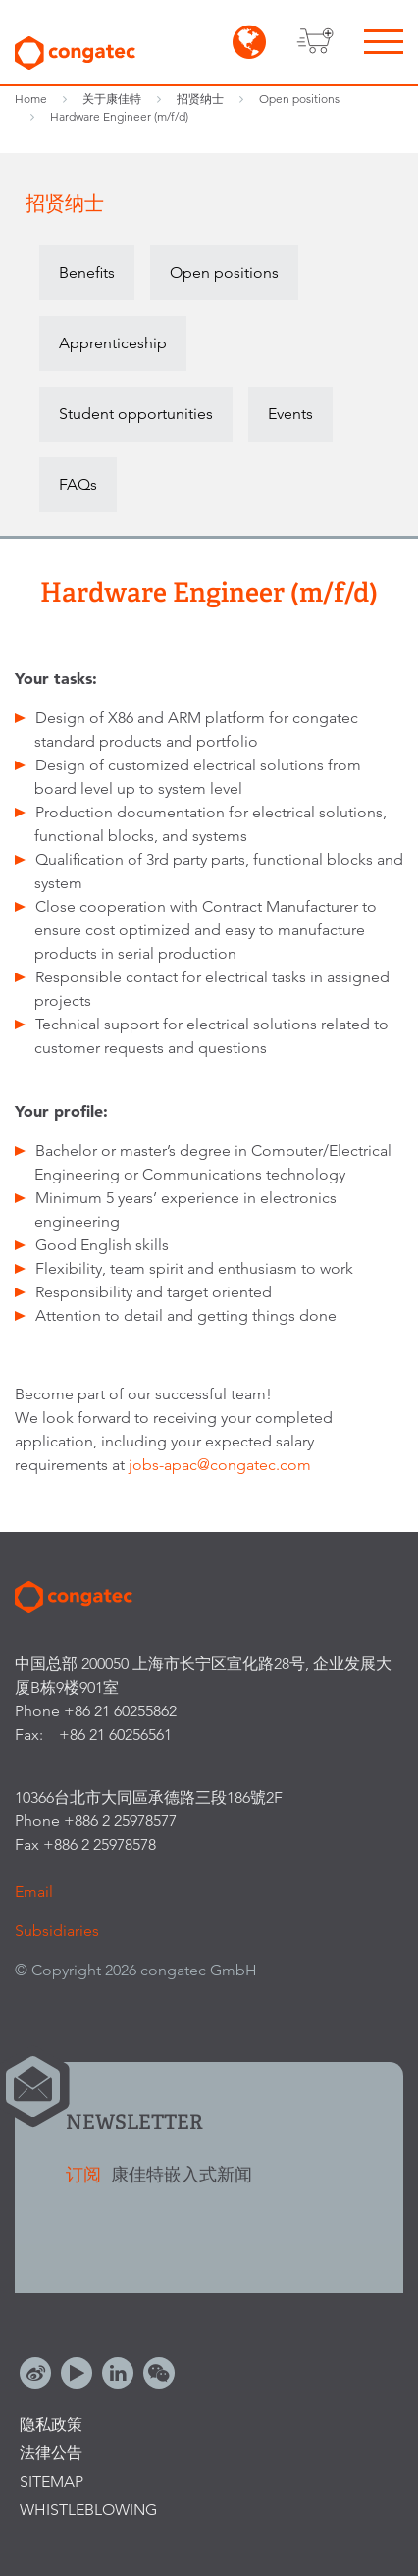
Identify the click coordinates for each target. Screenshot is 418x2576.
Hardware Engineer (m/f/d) (119, 116)
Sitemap (51, 2481)
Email (34, 1891)
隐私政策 (51, 2424)
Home (31, 98)
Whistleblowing (88, 2509)
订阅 (86, 2174)
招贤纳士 (200, 98)
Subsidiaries (57, 1930)
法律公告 (51, 2453)
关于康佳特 (111, 98)
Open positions (299, 98)
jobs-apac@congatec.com (220, 1464)
